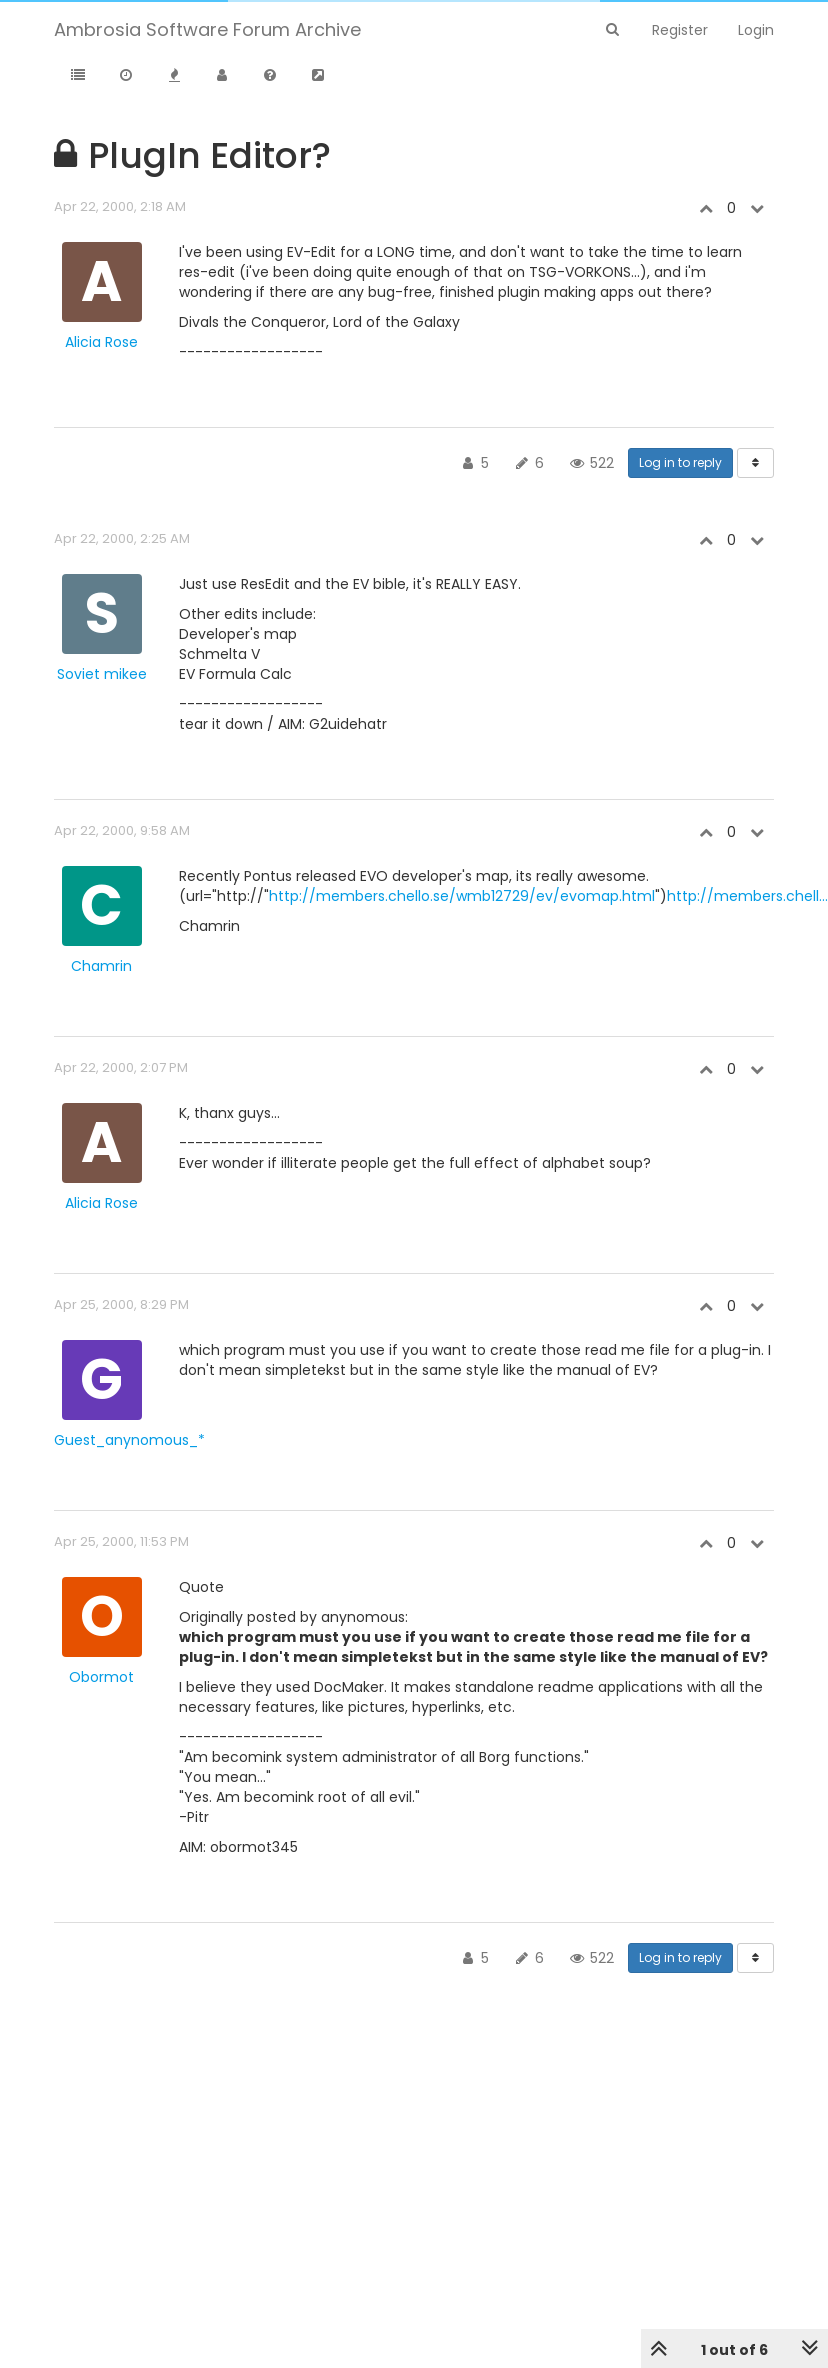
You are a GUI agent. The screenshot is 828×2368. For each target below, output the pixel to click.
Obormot (101, 1677)
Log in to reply (680, 462)
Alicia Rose (101, 342)
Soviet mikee (102, 674)
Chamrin (101, 966)
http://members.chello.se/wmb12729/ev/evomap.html (462, 896)
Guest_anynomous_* (129, 1440)
